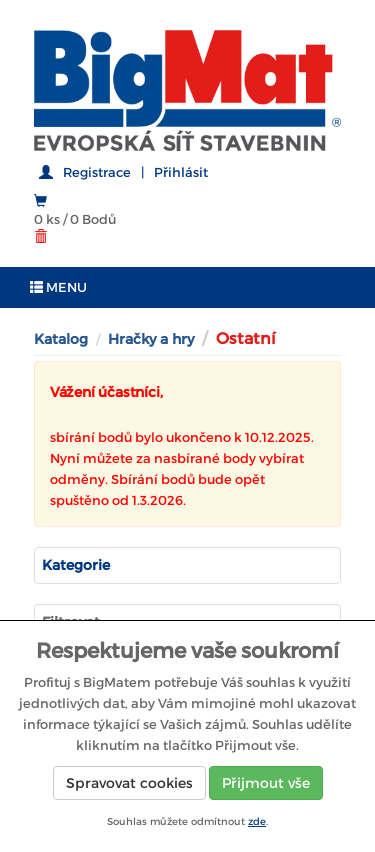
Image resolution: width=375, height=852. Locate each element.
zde (257, 821)
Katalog (61, 339)
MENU (58, 287)
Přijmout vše (266, 783)
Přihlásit (181, 172)
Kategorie (76, 565)
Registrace (97, 172)
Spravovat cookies (129, 783)
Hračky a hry (151, 339)
